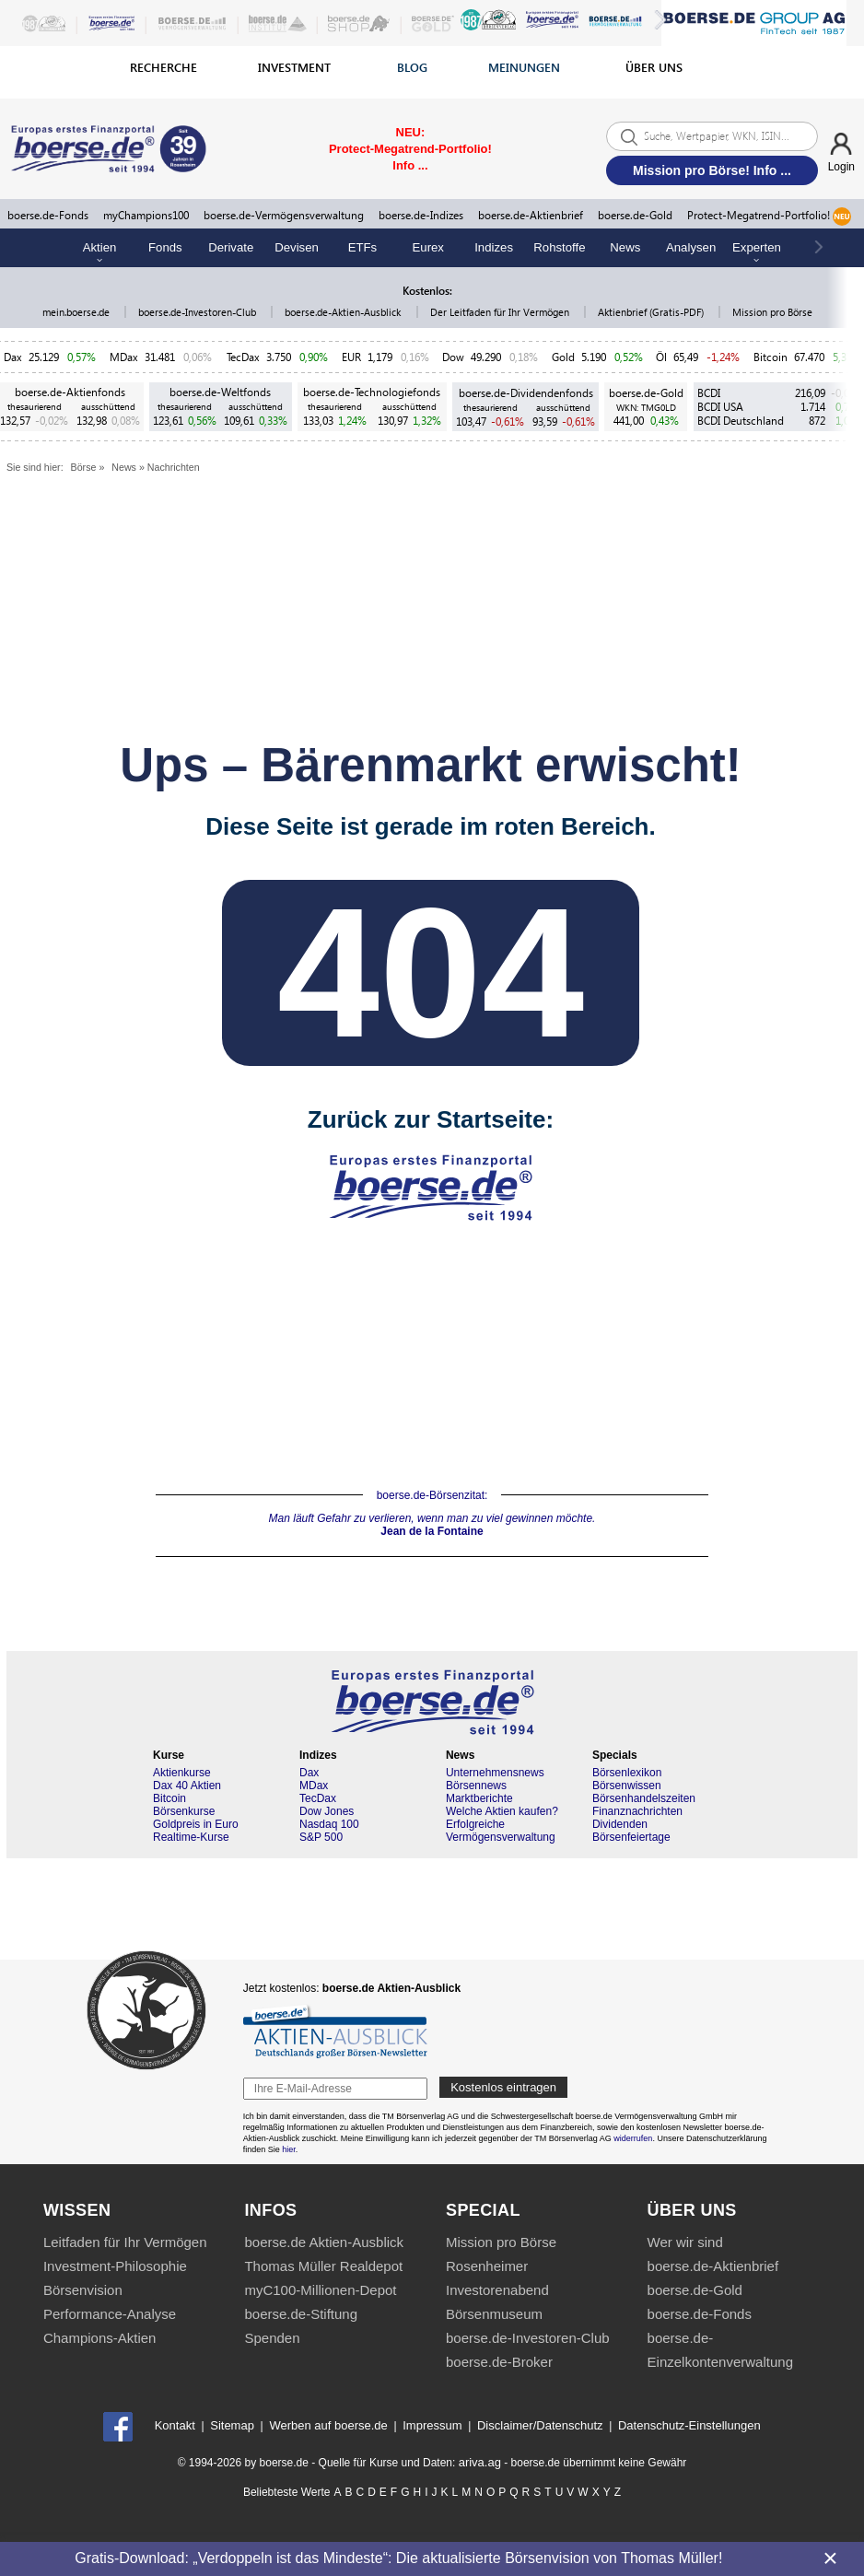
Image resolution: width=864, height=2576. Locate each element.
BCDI (708, 393)
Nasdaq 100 (329, 1824)
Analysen (691, 247)
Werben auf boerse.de (328, 2425)
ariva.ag (480, 2462)
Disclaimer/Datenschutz (540, 2425)
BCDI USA (720, 407)
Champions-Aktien (100, 2338)
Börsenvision (83, 2290)
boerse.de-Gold (635, 215)
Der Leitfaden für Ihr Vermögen (501, 312)
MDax (124, 357)
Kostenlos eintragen (503, 2087)
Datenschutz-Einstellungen (689, 2425)
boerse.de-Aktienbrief (530, 215)
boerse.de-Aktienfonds (70, 392)
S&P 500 (321, 1837)
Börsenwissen (626, 1785)
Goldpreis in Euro (196, 1824)
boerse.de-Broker (499, 2362)
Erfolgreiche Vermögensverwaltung (500, 1831)
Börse (84, 467)
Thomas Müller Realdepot (323, 2266)
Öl (661, 357)
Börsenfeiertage (631, 1837)
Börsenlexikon (626, 1772)
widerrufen (632, 2138)
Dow (453, 357)
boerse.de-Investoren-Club (198, 312)
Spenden (271, 2338)
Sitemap (232, 2425)
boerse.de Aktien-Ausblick (323, 2242)
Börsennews (476, 1785)
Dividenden (620, 1824)
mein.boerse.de (77, 312)
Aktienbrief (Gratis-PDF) (652, 312)
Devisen (296, 247)
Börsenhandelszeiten (643, 1798)
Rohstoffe (559, 247)
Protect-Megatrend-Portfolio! (769, 216)
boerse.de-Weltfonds (220, 392)
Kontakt (175, 2425)
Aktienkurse (182, 1772)
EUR (351, 357)
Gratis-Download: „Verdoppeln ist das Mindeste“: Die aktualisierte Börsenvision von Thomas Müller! (398, 2558)
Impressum (432, 2425)
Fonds (165, 247)
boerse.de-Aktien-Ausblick (344, 312)
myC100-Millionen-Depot (320, 2290)
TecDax (243, 357)
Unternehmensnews (495, 1772)
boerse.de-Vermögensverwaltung (284, 215)
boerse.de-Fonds (47, 215)
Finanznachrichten (637, 1811)
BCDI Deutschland (740, 420)
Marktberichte (479, 1798)
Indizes (493, 247)
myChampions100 (146, 215)
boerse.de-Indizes (421, 215)
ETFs (363, 247)
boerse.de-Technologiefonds (371, 392)
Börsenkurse (184, 1811)
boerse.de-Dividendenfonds (526, 393)
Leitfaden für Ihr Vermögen (125, 2242)
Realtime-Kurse (191, 1837)
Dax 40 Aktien (187, 1785)
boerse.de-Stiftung (300, 2314)
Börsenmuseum (494, 2314)
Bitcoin (770, 357)
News (625, 247)
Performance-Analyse (109, 2314)
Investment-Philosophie (115, 2266)
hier (289, 2149)
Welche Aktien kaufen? (502, 1811)
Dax (13, 357)
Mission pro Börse (772, 312)
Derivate (230, 247)
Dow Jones (326, 1811)
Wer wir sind (685, 2242)
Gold (563, 357)
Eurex (428, 247)
